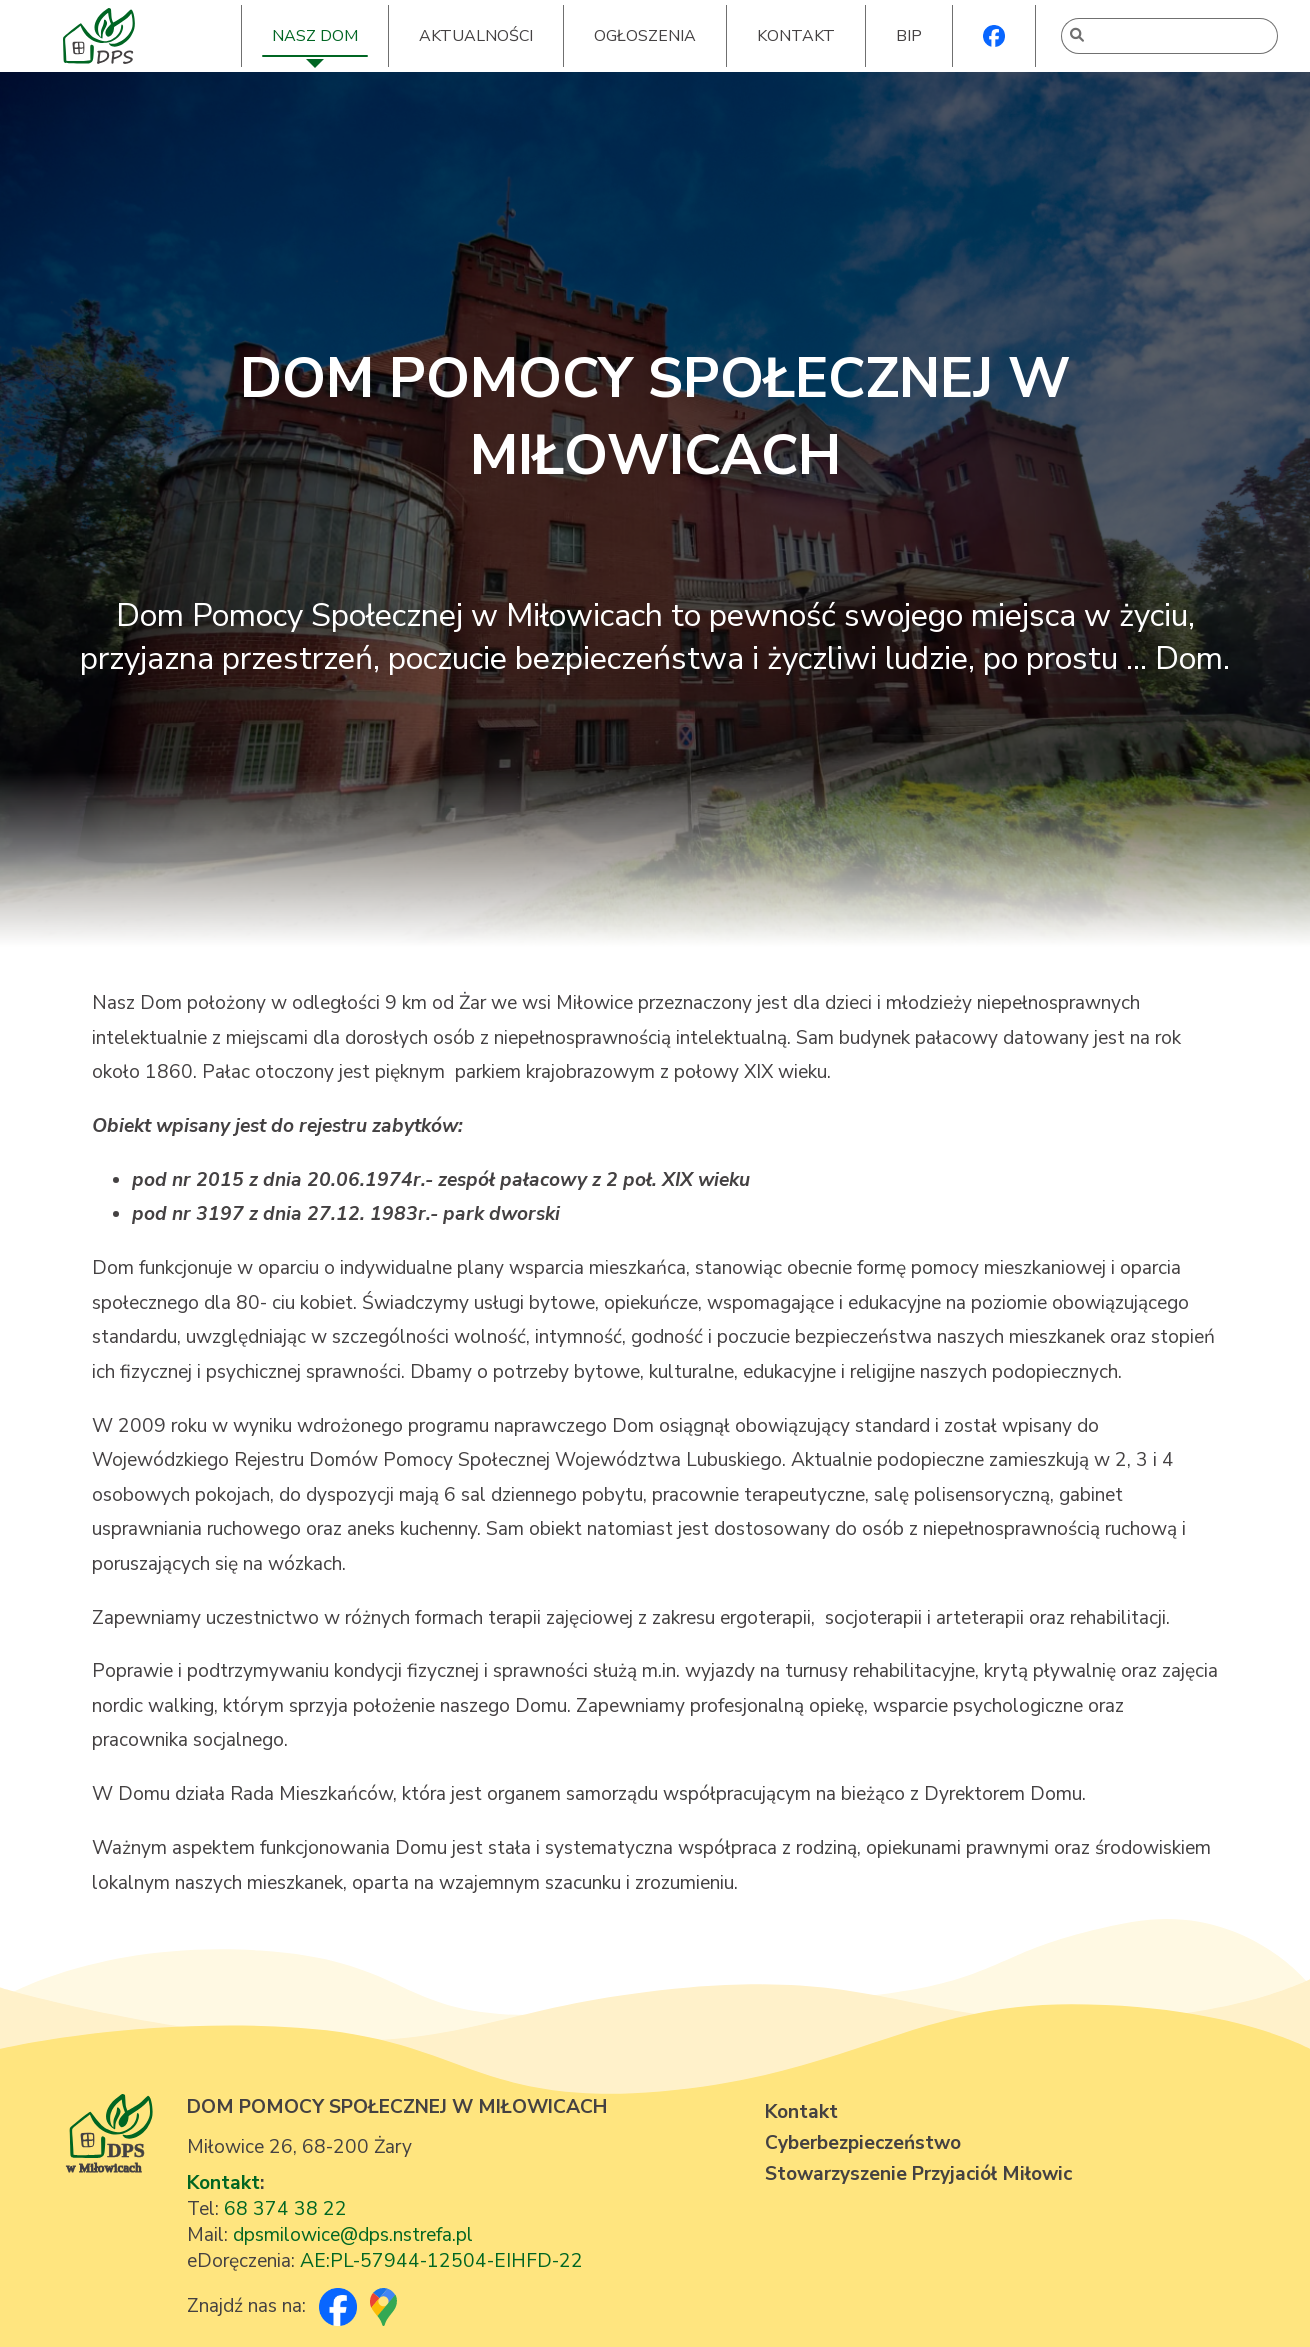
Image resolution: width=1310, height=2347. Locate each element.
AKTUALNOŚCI (476, 36)
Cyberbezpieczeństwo (863, 2143)
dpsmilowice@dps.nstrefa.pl (353, 2235)
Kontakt (223, 2183)
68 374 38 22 (285, 2209)
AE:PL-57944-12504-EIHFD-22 (441, 2261)
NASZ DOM (315, 36)
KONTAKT (796, 36)
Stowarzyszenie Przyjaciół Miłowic (918, 2174)
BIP (909, 36)
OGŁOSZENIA (645, 36)
